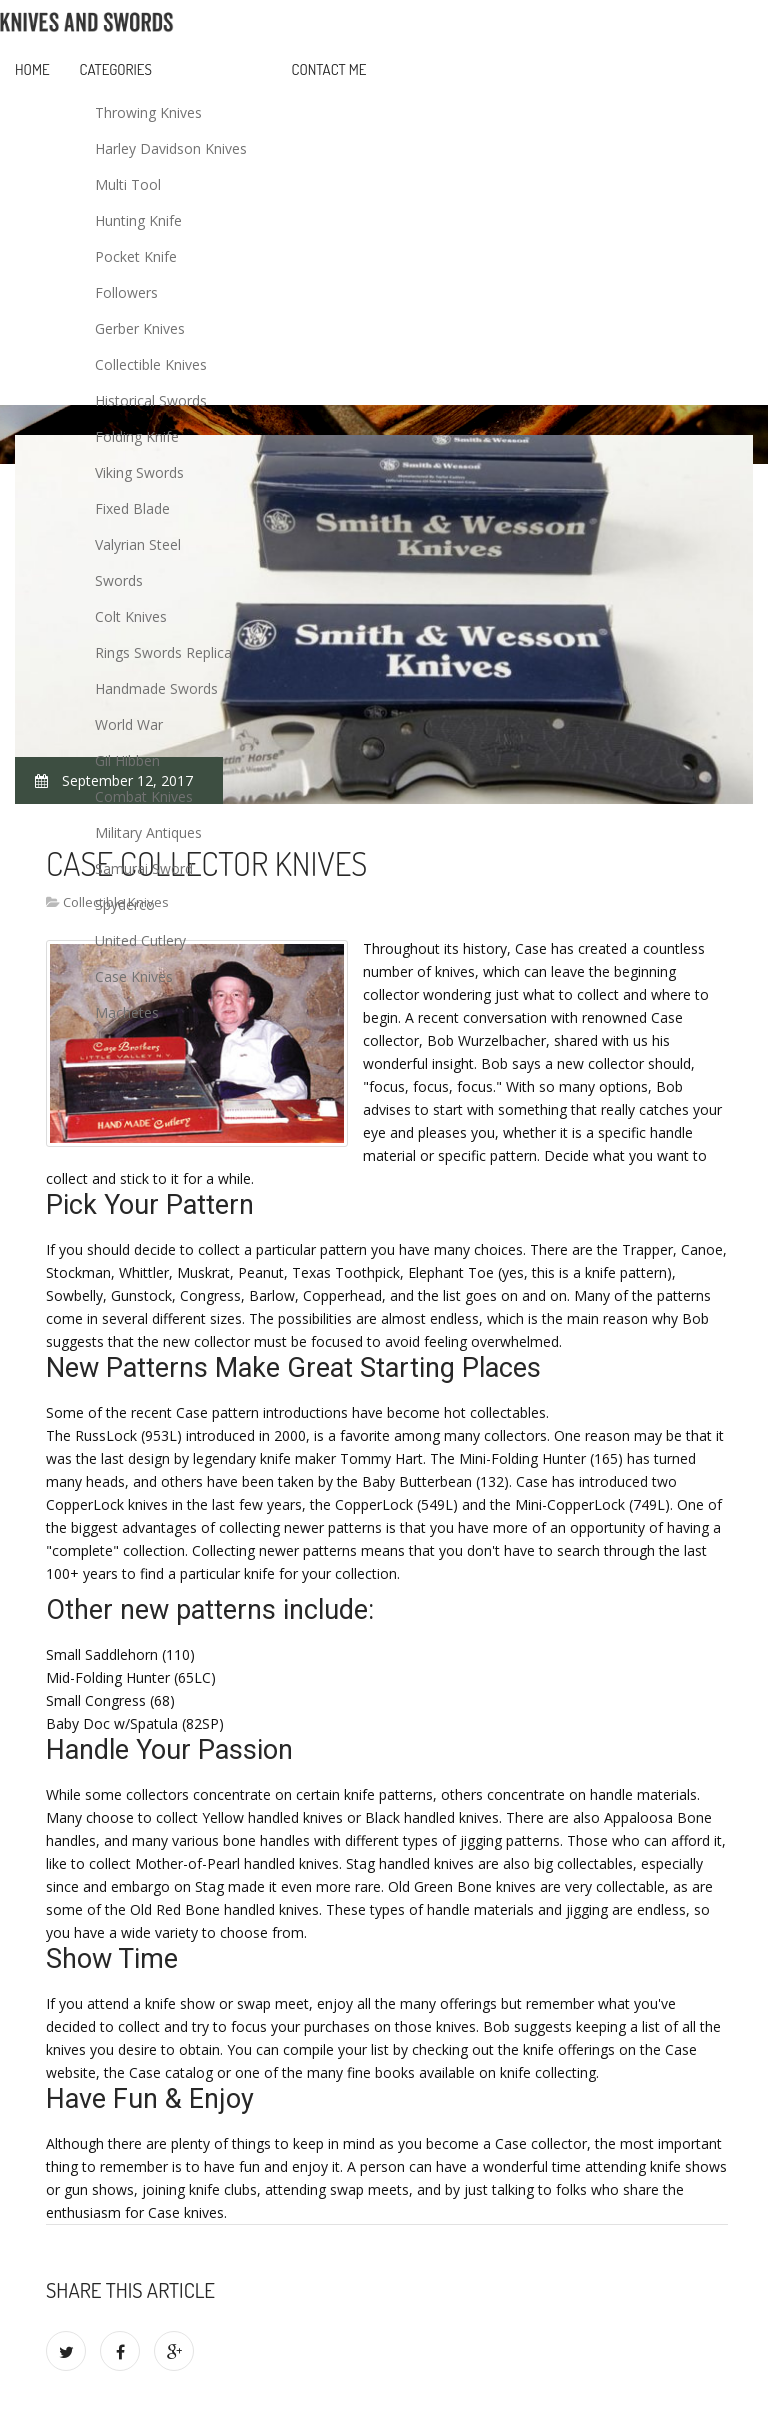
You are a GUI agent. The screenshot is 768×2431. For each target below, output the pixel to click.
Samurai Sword (144, 868)
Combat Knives (144, 796)
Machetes (127, 1012)
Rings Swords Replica (163, 652)
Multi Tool (128, 184)
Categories (116, 69)
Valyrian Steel (138, 544)
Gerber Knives (140, 328)
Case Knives (134, 976)
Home (32, 69)
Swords (119, 580)
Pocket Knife (136, 256)
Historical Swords (151, 400)
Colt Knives (131, 616)
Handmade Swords (156, 688)
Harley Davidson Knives (171, 148)
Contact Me (329, 69)
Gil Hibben (127, 760)
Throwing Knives (148, 112)
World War (129, 724)
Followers (126, 292)
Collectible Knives (151, 364)
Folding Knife (137, 436)
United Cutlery (140, 940)
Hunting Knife (138, 220)
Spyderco (125, 904)
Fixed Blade (132, 508)
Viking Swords (139, 472)
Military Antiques (148, 832)
